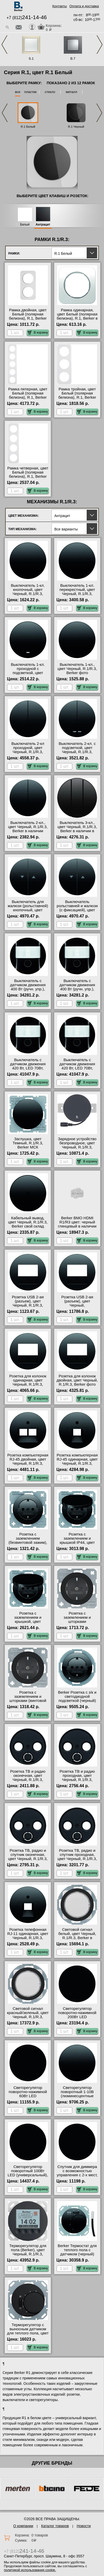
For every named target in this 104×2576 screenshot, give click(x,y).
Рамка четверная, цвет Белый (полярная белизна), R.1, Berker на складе (27, 474)
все (17, 92)
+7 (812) (26, 18)
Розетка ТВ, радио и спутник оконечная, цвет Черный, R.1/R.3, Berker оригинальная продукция (28, 1858)
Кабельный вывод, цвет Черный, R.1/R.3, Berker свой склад (28, 1222)
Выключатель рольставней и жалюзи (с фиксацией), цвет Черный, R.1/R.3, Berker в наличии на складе (77, 912)
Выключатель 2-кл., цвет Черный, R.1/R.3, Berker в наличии (28, 827)
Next (99, 44)
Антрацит (43, 224)
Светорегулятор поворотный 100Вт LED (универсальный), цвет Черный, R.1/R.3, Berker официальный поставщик (28, 2177)
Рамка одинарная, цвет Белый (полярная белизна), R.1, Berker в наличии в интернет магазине (77, 318)
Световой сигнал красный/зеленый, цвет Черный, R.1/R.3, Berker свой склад (28, 2015)
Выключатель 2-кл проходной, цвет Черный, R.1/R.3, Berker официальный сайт (28, 752)
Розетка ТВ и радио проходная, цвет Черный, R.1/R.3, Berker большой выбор (77, 1777)
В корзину (38, 332)
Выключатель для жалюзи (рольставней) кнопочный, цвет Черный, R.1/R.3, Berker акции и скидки (28, 910)
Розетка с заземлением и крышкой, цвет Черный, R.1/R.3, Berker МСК (28, 1621)
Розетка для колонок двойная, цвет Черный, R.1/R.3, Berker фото (77, 1380)
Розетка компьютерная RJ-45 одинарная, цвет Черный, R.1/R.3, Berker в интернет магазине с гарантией (77, 1463)
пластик (30, 92)
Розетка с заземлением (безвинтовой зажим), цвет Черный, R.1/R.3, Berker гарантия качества (28, 1544)
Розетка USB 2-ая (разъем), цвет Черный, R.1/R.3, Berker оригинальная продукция (28, 1305)
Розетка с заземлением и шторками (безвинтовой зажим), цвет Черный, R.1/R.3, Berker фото (77, 1623)
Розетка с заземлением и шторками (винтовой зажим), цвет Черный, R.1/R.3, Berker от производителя (27, 1702)
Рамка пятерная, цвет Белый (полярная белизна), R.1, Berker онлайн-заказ (27, 395)
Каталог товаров (55, 2526)
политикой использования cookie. (30, 2570)
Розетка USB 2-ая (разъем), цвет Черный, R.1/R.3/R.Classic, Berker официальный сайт (77, 1307)
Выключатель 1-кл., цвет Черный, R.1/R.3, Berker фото (77, 668)
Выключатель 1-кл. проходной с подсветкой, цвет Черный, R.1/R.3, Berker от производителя (28, 674)
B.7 (73, 58)
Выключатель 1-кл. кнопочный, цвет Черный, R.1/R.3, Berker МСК (28, 591)
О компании (23, 2526)
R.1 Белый (28, 126)
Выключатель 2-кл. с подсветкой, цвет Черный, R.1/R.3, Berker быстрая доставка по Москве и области (77, 754)
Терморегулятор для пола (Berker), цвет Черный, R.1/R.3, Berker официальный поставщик (28, 2254)
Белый (24, 224)
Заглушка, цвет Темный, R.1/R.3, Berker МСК (28, 1143)
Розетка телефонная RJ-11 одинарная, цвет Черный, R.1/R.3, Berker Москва (27, 1935)
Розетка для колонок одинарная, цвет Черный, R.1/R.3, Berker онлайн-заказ (27, 1382)
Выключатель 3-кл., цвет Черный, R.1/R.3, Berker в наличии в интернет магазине (77, 829)
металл (71, 92)
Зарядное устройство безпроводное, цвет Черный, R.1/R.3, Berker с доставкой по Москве (77, 1147)
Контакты (59, 6)
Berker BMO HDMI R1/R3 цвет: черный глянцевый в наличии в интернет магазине (77, 1224)
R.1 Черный (76, 126)
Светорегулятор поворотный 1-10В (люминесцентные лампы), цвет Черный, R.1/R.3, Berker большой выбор (77, 2098)
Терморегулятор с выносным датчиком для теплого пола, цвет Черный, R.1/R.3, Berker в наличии (28, 2333)
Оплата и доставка (84, 6)
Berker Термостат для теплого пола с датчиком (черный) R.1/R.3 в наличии (77, 2252)
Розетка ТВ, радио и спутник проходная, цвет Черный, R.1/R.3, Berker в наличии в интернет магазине (77, 1858)
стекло (50, 92)
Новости (84, 2526)
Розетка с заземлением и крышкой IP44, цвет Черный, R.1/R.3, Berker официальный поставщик (77, 1544)
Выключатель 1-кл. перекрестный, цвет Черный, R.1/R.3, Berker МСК (77, 591)
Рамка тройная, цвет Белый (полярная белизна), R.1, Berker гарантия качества (77, 395)
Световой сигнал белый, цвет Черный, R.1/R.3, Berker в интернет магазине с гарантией (77, 1937)
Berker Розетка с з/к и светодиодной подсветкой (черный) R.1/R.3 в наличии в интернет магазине (77, 1700)
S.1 (31, 58)
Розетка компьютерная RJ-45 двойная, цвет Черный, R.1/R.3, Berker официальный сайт (27, 1463)
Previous (4, 44)
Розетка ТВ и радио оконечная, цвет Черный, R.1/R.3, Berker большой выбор (27, 1777)
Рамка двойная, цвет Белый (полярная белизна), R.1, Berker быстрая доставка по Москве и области (28, 318)
